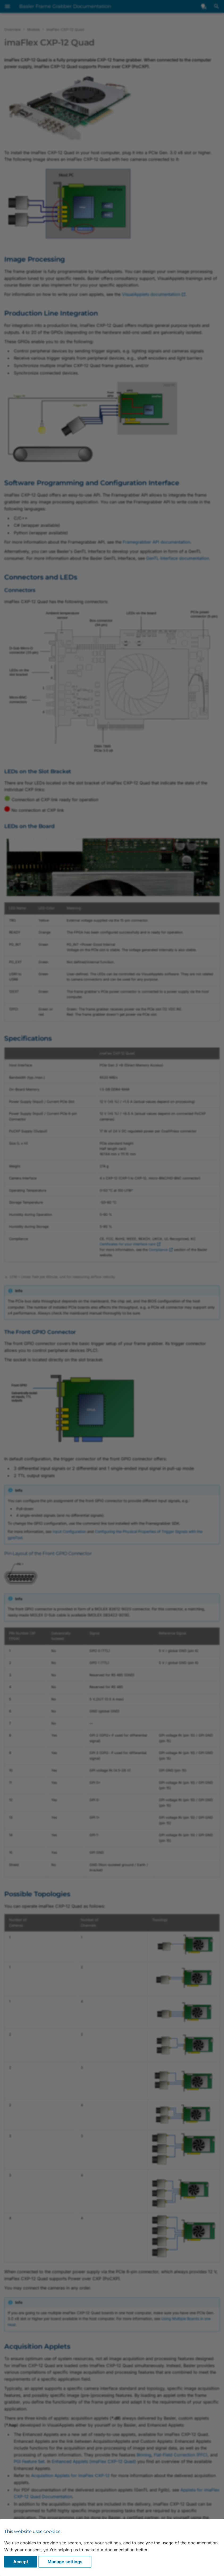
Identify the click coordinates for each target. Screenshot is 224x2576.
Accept (20, 2561)
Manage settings (65, 2561)
